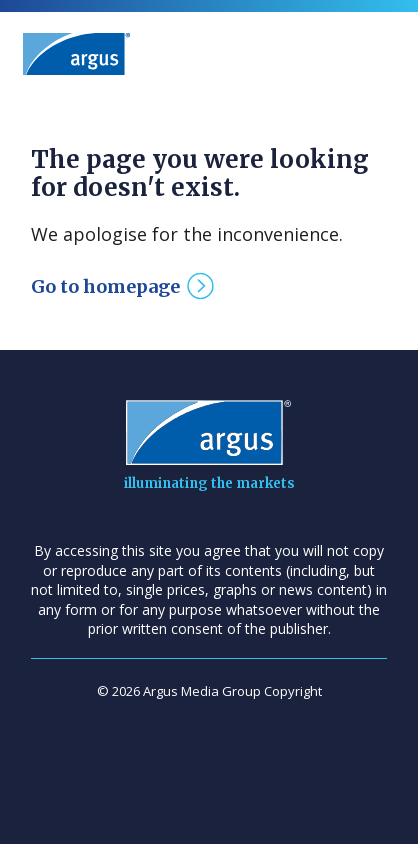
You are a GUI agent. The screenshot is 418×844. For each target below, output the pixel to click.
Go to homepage (105, 286)
